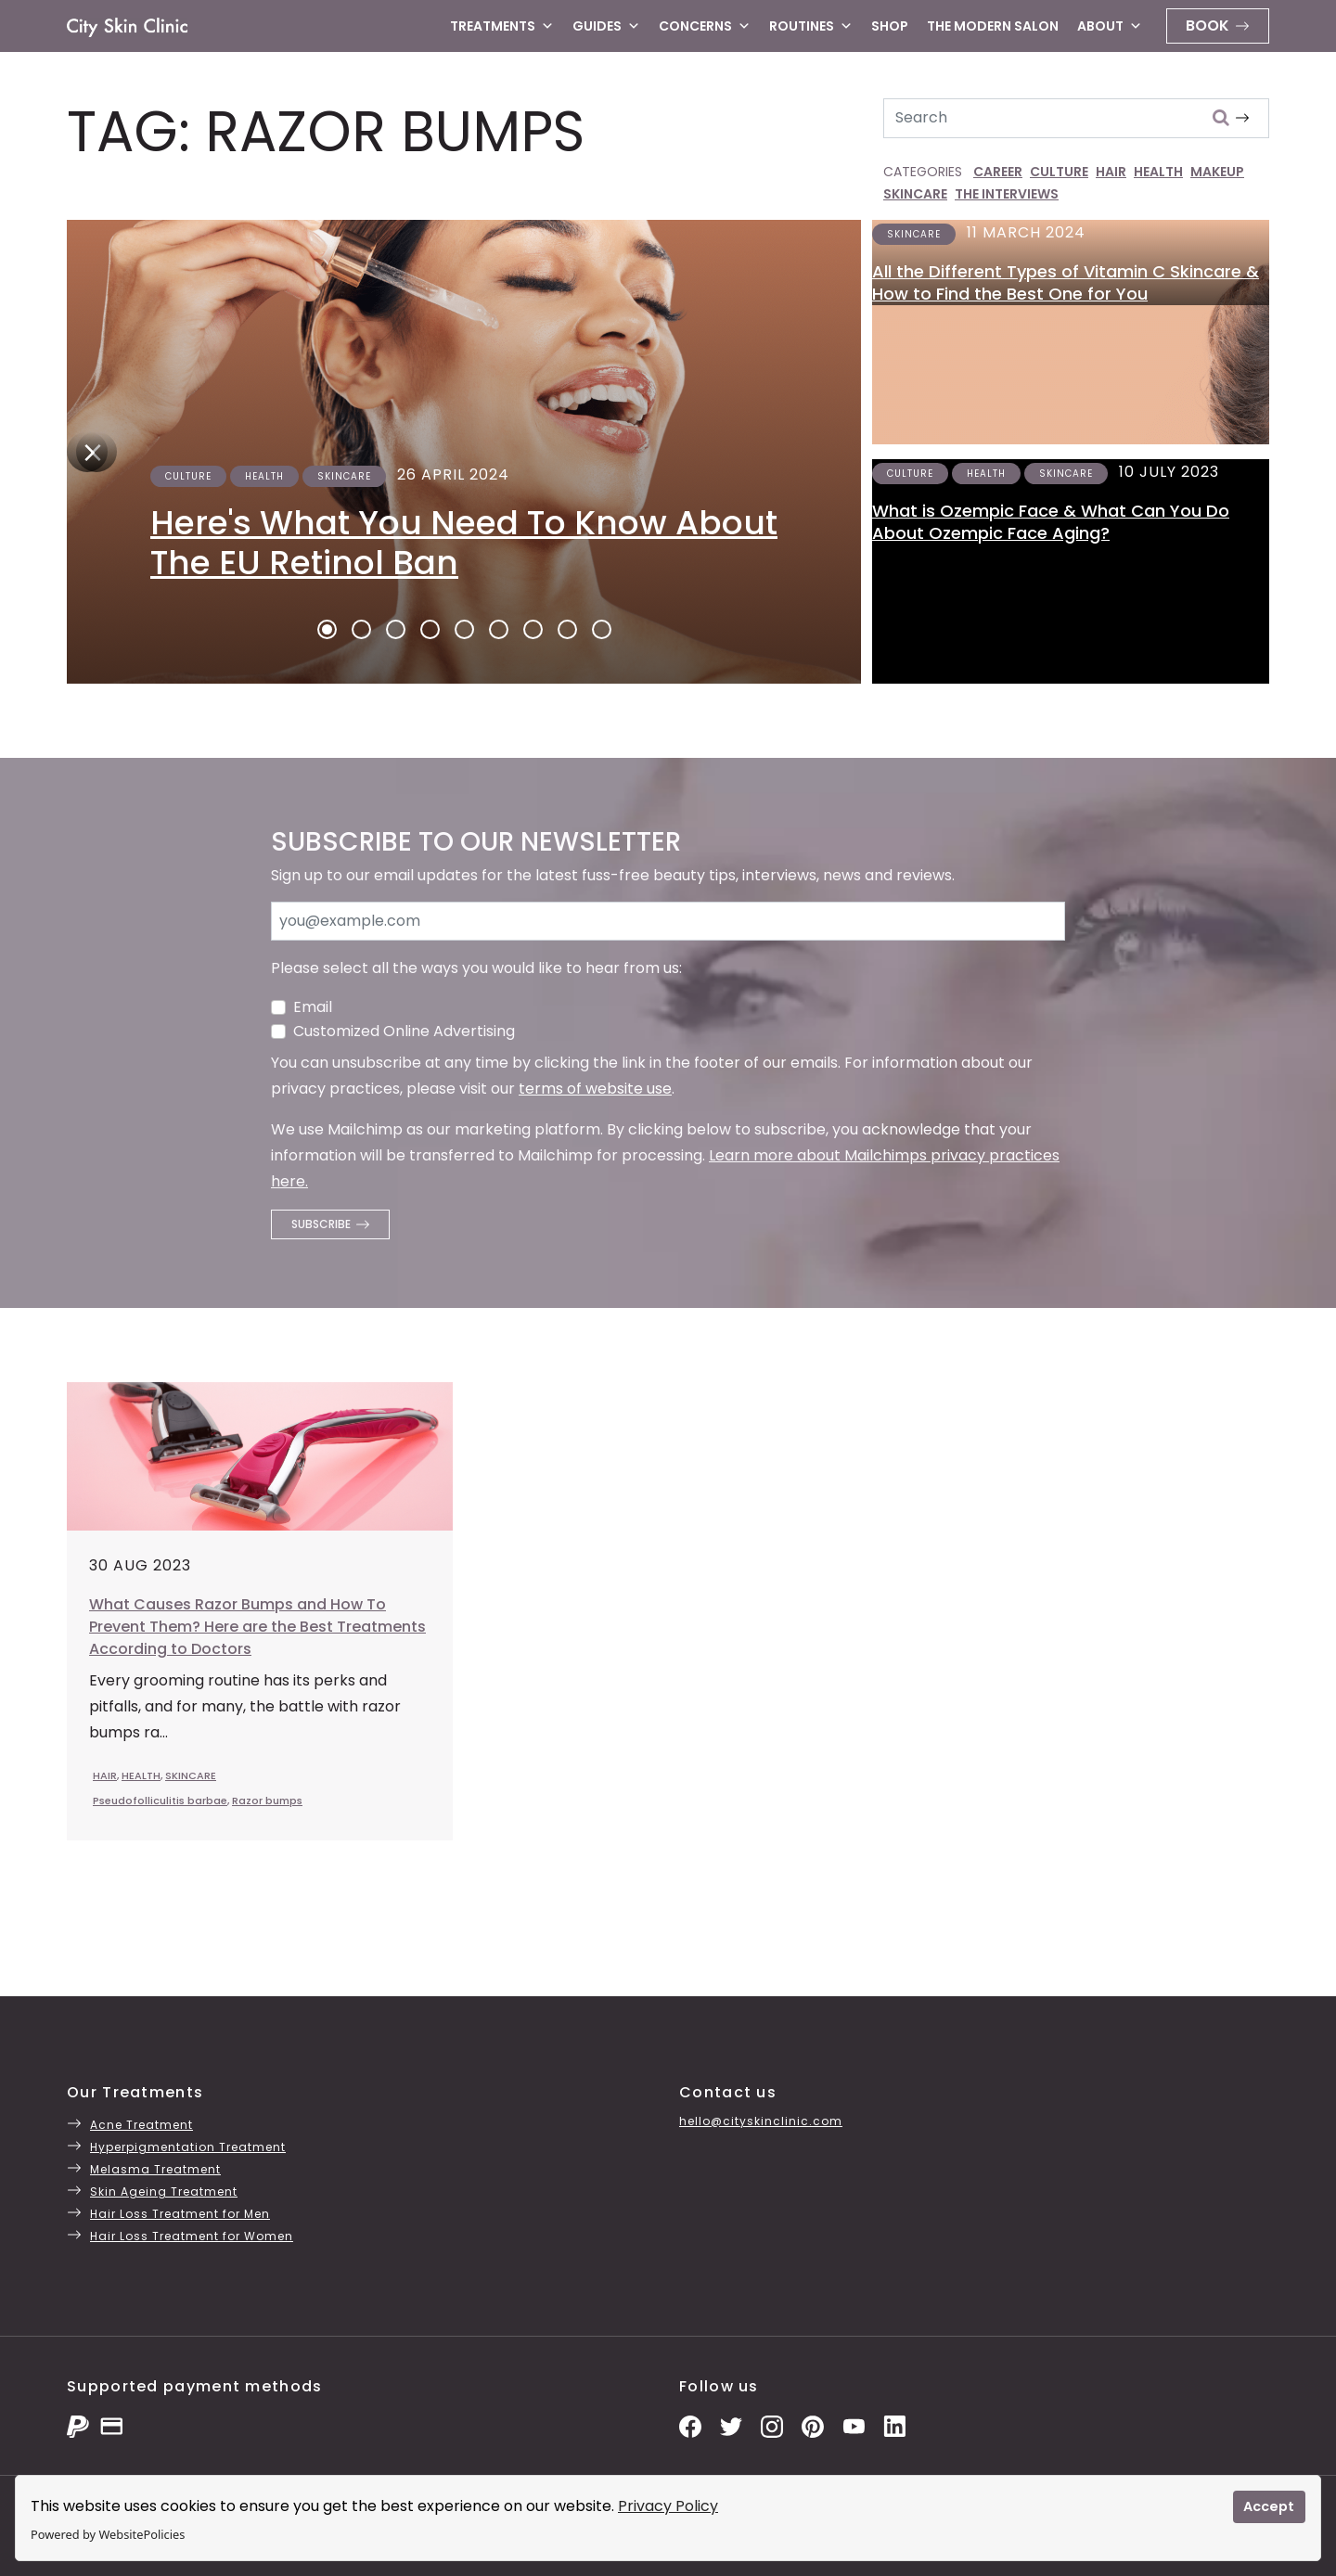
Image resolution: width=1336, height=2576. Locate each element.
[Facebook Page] (690, 2425)
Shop (889, 26)
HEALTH (1158, 171)
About (1109, 26)
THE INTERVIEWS (1007, 194)
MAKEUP (1217, 171)
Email (312, 1007)
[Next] (87, 451)
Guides (606, 26)
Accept (1268, 2506)
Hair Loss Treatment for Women (191, 2236)
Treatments (502, 26)
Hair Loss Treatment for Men (180, 2214)
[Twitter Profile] (731, 2425)
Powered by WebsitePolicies (108, 2534)
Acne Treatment (141, 2125)
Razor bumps (267, 1800)
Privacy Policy (668, 2506)
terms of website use (595, 1088)
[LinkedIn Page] (894, 2425)
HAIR (1111, 171)
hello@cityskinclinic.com (760, 2121)
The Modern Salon (993, 26)
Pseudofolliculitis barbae (160, 1800)
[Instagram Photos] (772, 2425)
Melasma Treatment (155, 2169)
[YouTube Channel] (853, 2425)
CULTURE (1059, 171)
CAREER (997, 171)
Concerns (705, 26)
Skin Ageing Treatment (164, 2191)
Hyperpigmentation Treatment (188, 2147)
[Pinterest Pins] (813, 2425)
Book (1207, 25)
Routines (811, 26)
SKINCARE (915, 194)
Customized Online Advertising (404, 1031)
